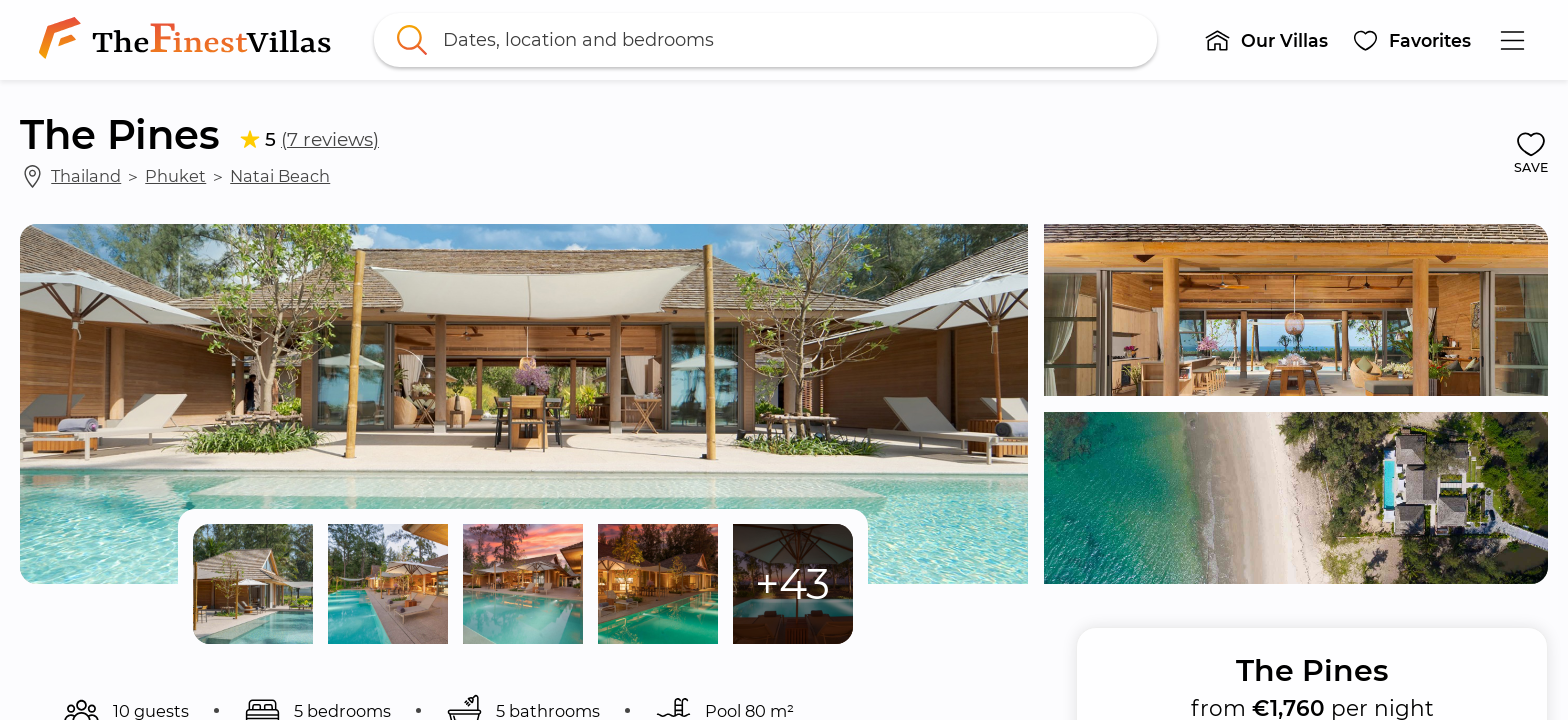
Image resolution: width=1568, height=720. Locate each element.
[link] (189, 40)
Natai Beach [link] (280, 176)
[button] (1266, 40)
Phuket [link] (175, 176)
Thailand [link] (86, 176)
